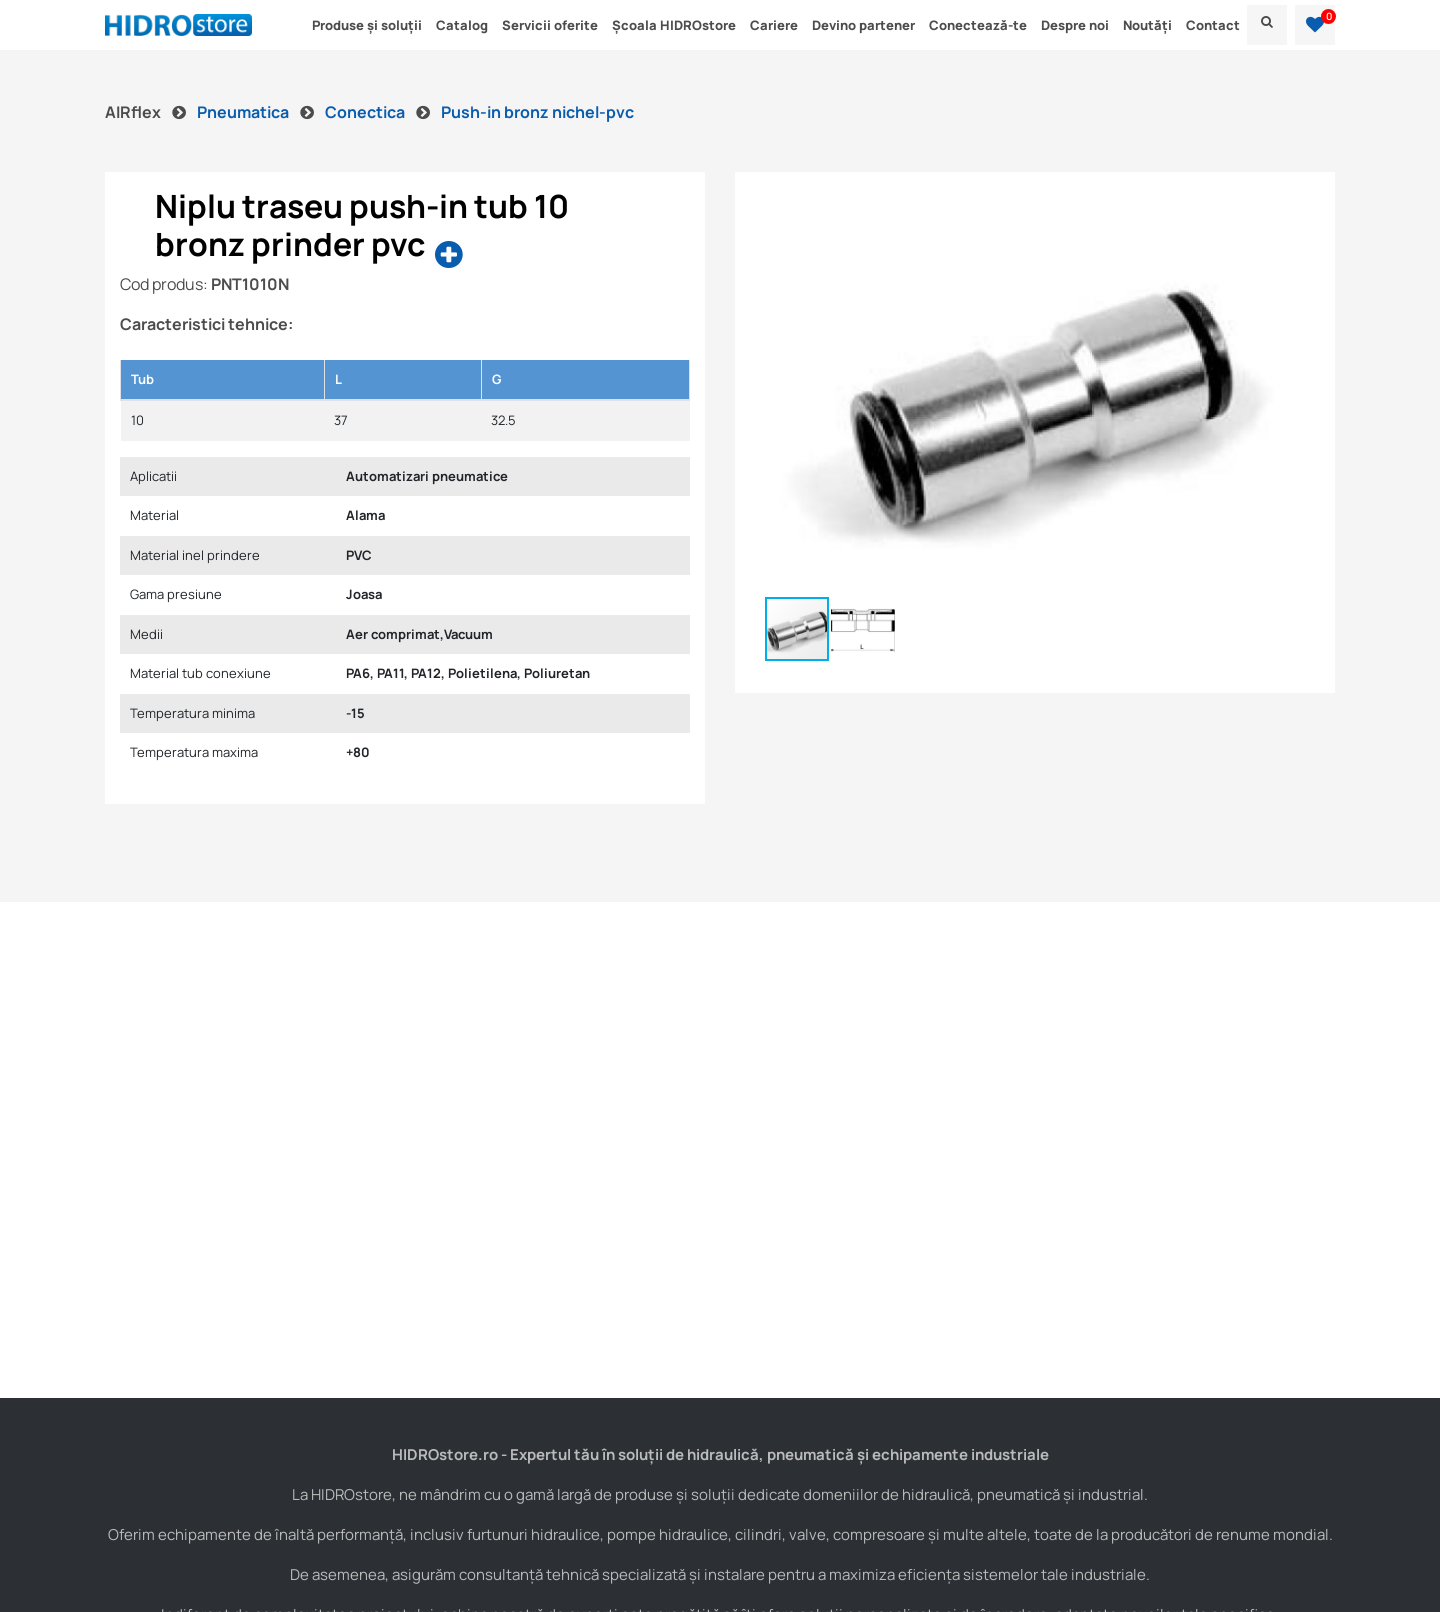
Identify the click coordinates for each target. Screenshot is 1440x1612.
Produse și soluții (367, 25)
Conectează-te (978, 25)
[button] (1315, 25)
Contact (1213, 25)
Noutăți (1147, 25)
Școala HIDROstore (674, 25)
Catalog (462, 25)
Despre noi (1075, 25)
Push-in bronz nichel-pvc (537, 112)
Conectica (366, 112)
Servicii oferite (550, 25)
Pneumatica (244, 112)
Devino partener (863, 25)
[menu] (1267, 25)
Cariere (774, 25)
